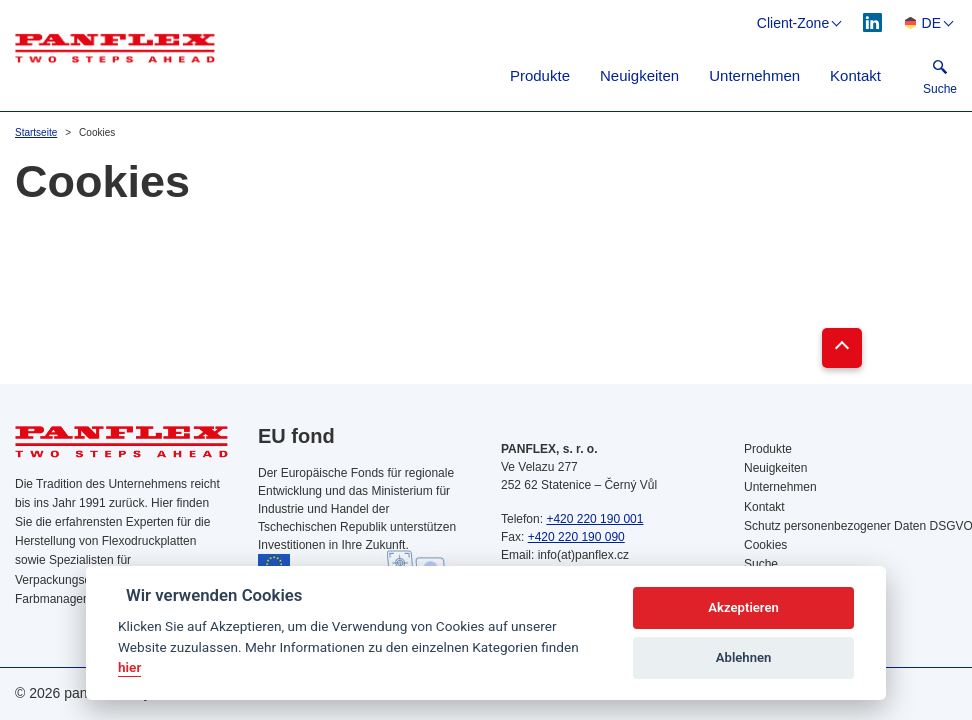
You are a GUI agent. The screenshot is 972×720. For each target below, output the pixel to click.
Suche (761, 564)
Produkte (540, 75)
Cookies (765, 545)
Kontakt (855, 75)
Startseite (36, 132)
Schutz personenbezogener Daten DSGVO (850, 526)
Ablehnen (744, 657)
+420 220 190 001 (594, 519)
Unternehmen (754, 75)
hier (129, 667)
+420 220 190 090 (576, 537)
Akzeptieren (743, 607)
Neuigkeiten (639, 75)
